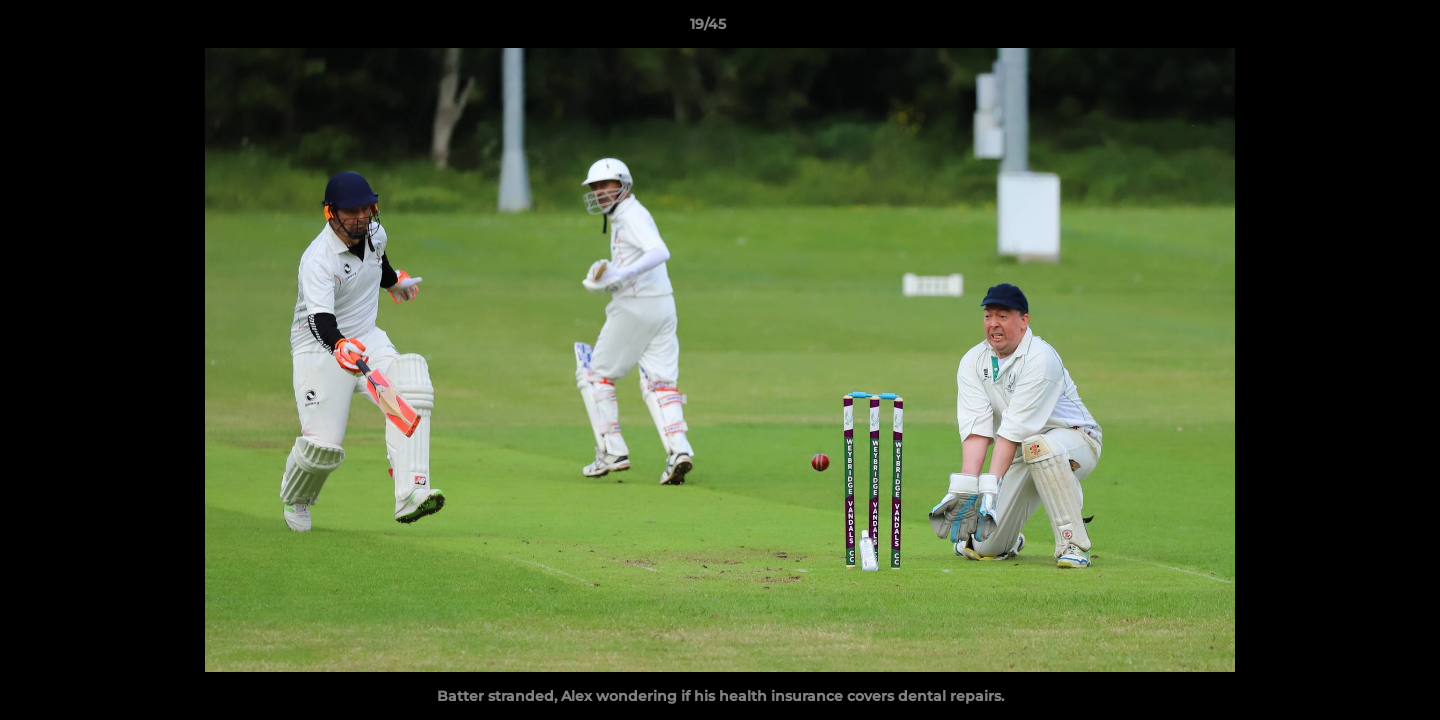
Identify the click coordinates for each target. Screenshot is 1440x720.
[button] (1356, 29)
